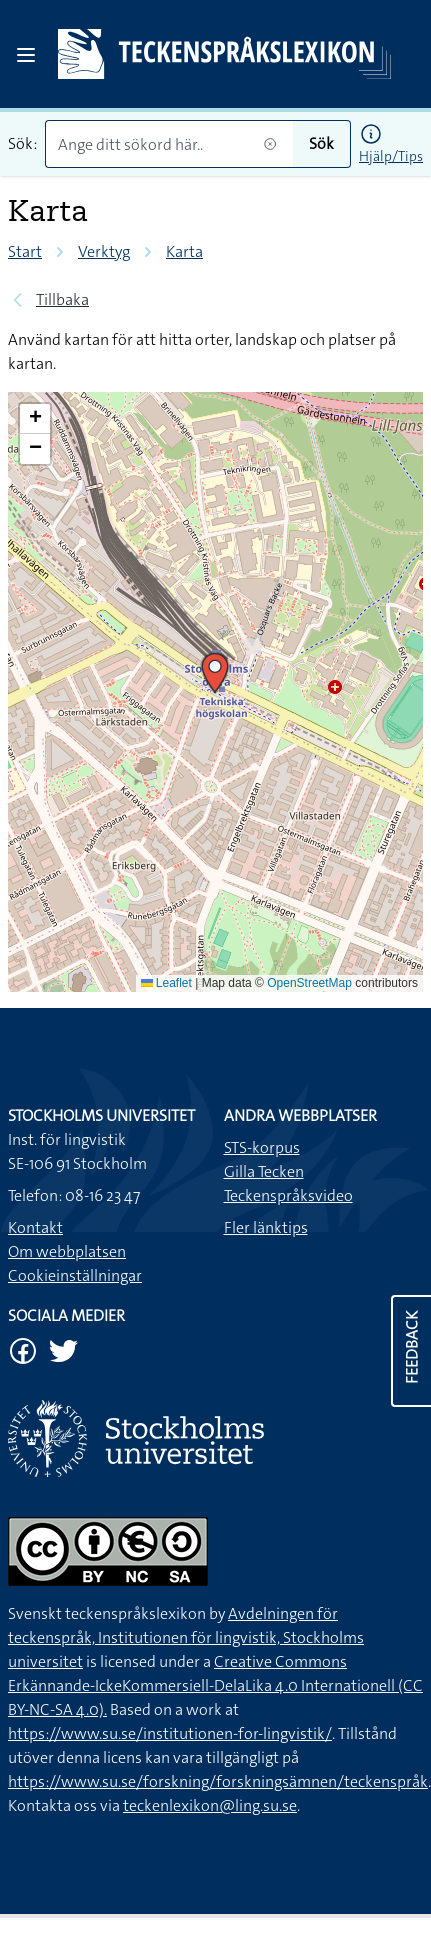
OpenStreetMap (309, 983)
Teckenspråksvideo (288, 1195)
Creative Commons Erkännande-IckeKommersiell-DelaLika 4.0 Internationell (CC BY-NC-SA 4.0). (215, 1685)
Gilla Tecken (264, 1171)
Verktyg (104, 251)
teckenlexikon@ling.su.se (210, 1805)
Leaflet (166, 983)
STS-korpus (262, 1147)
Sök (321, 143)
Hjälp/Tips (391, 156)
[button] (215, 673)
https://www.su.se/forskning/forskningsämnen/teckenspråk (218, 1781)
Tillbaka (62, 299)
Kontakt (35, 1227)
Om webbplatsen (67, 1251)
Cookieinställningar (75, 1275)
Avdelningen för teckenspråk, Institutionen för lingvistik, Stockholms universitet (186, 1637)
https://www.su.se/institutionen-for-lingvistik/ (170, 1733)
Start (25, 251)
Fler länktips (266, 1227)
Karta (184, 251)
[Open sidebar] (26, 55)
